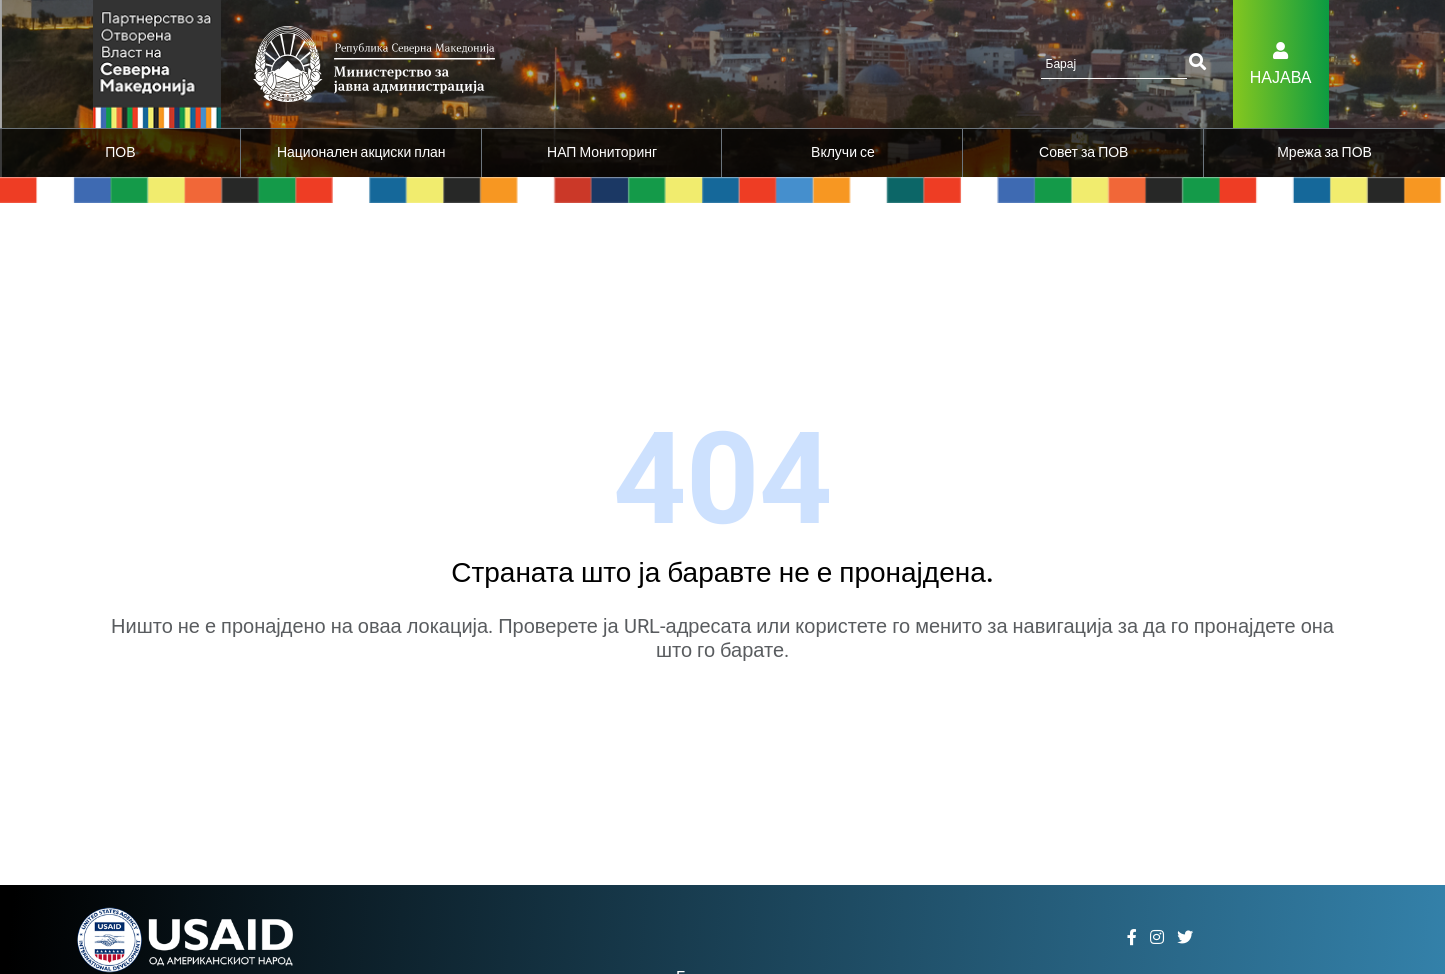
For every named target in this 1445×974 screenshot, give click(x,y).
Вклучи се (843, 152)
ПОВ (120, 152)
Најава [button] (1281, 77)
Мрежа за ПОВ (1324, 152)
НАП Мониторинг (602, 152)
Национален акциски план (361, 152)
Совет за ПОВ (1083, 152)
